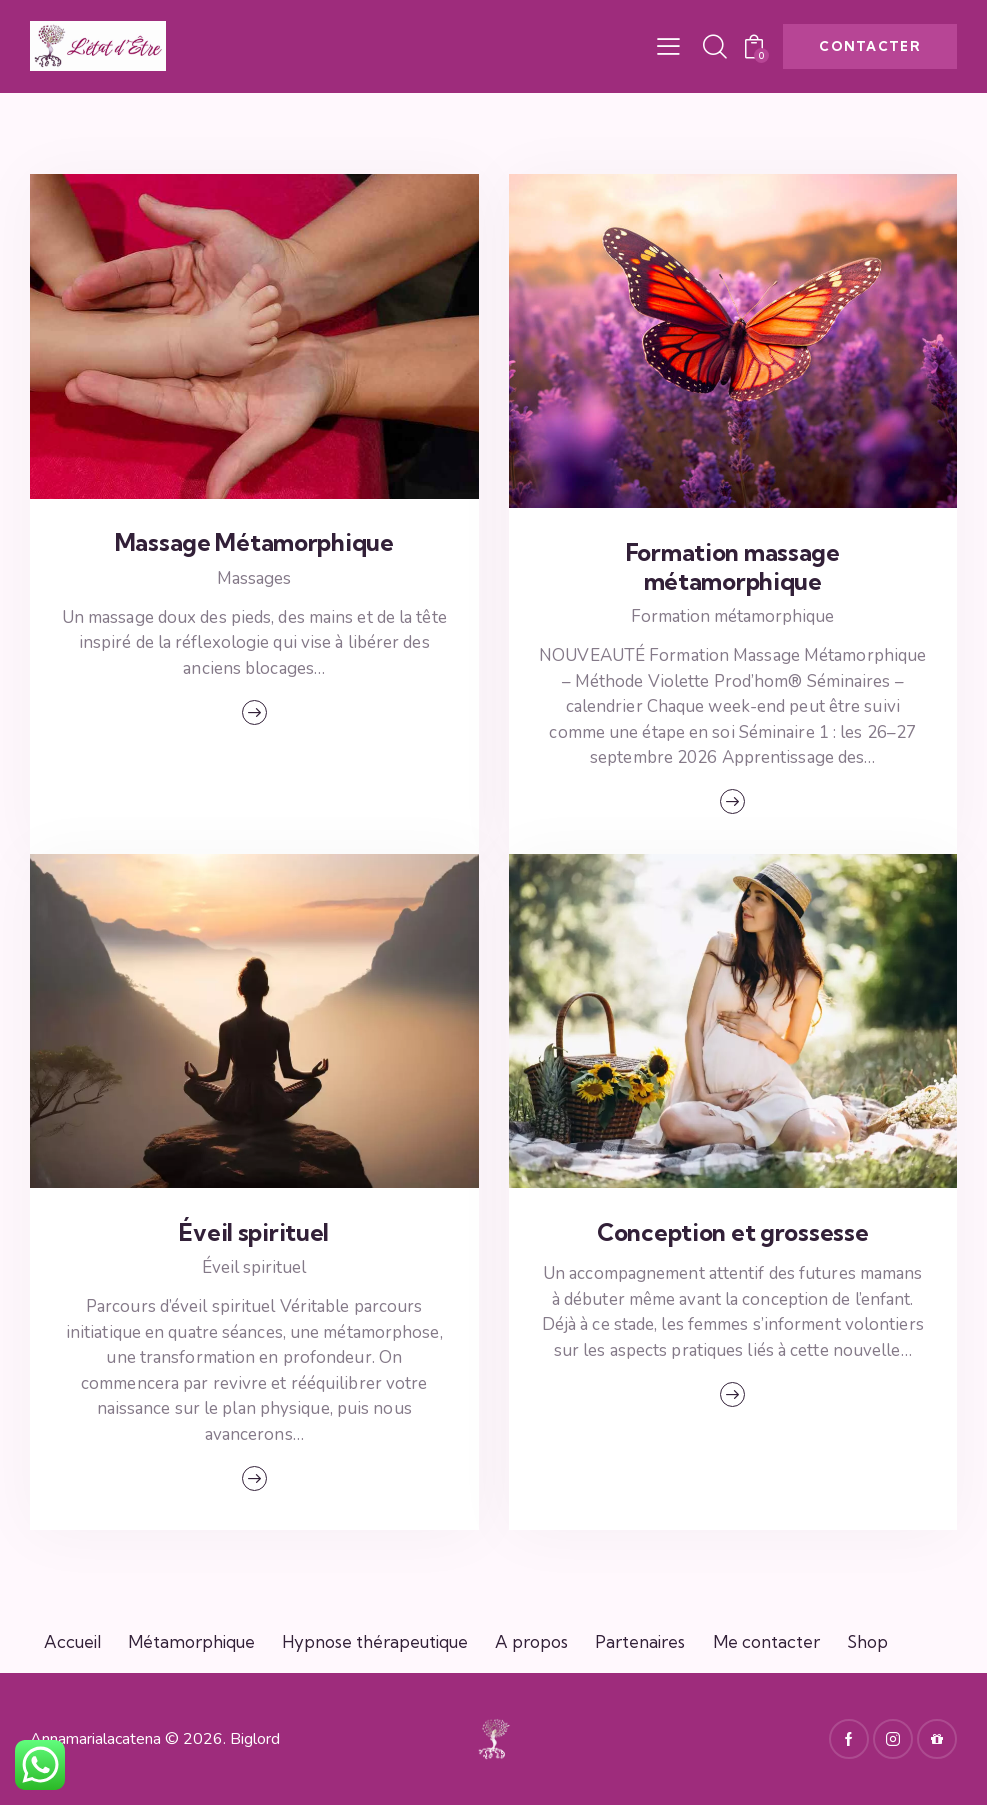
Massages (254, 578)
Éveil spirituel (254, 1233)
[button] (668, 47)
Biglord (255, 1739)
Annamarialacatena (95, 1739)
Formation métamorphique (732, 616)
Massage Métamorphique (254, 543)
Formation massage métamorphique (733, 567)
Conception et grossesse (733, 1233)
